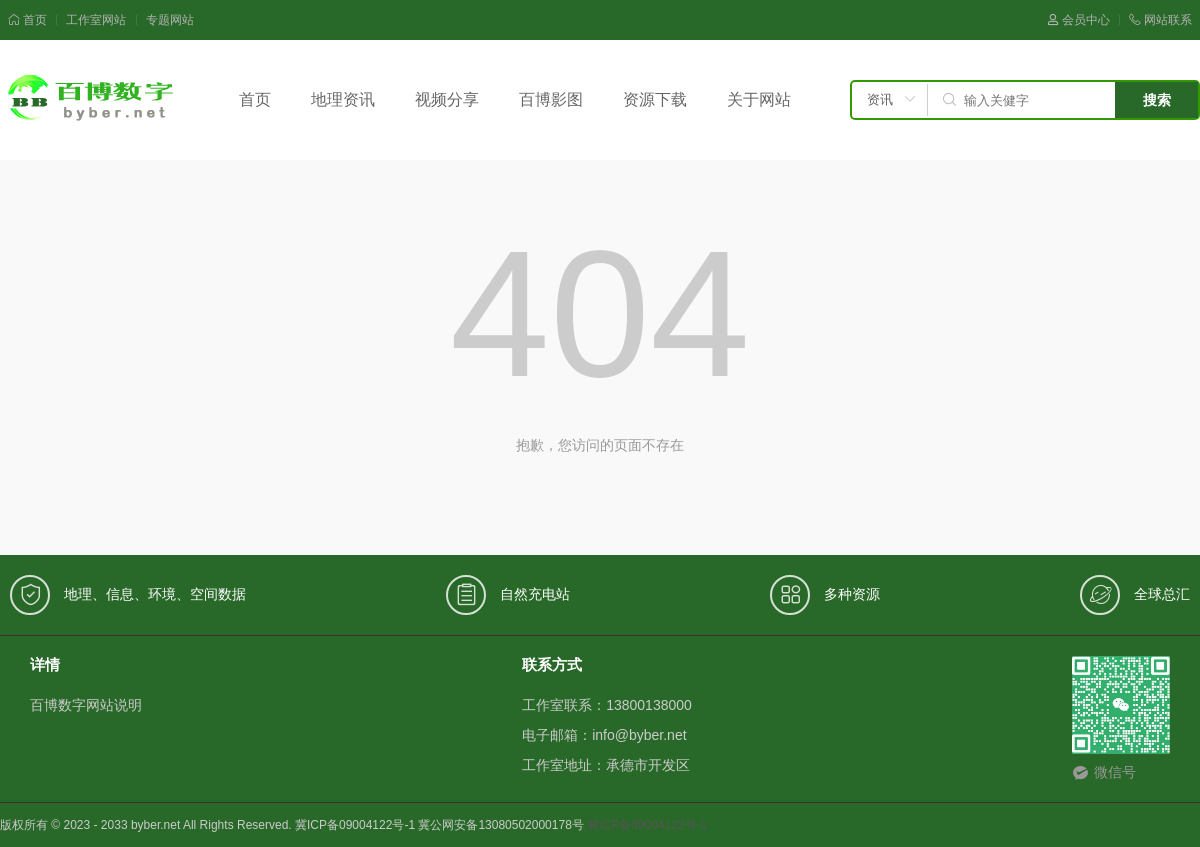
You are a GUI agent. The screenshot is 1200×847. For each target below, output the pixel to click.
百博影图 (551, 99)
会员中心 (1078, 20)
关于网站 (759, 99)
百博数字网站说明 (86, 705)
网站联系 (1160, 20)
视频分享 (447, 99)
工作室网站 (96, 20)
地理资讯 (343, 99)
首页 (27, 20)
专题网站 (170, 20)
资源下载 (655, 99)
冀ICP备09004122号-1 (647, 825)
